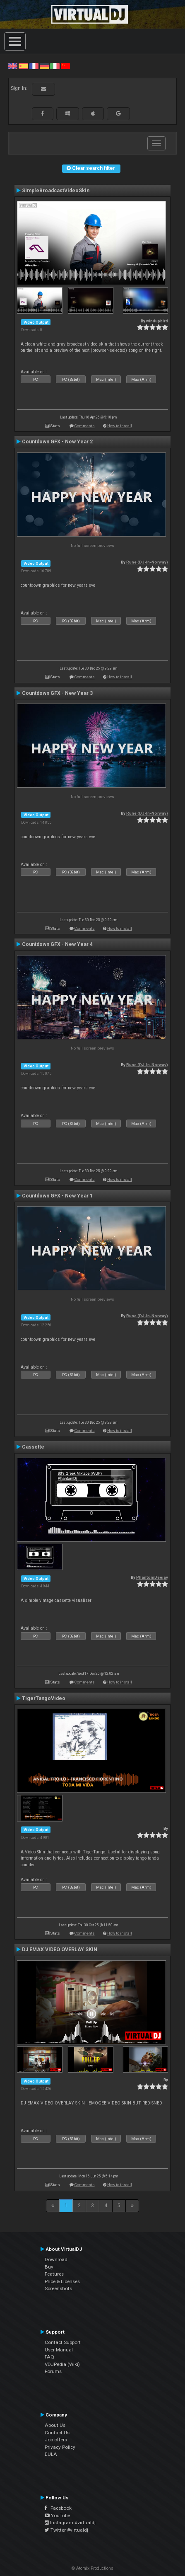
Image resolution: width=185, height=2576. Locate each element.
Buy (49, 2267)
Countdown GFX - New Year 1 (57, 1196)
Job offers (56, 2440)
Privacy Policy (60, 2447)
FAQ (49, 2357)
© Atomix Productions (92, 2568)
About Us (55, 2425)
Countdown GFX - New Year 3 (57, 693)
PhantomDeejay (152, 1577)
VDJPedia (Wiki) (62, 2364)
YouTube (57, 2515)
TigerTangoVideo (43, 1698)
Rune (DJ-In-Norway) (147, 562)
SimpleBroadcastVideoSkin (55, 191)
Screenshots (58, 2288)
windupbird (157, 321)
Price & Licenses (62, 2281)
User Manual (59, 2350)
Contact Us (57, 2433)
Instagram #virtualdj (70, 2522)
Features (54, 2274)
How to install (119, 425)
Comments (84, 425)
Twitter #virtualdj (66, 2530)
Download (56, 2259)
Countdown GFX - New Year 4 (57, 944)
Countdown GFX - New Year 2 (57, 442)
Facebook (58, 2508)
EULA (51, 2454)
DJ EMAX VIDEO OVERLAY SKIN (59, 1949)
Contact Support (63, 2342)
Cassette (33, 1447)
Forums (53, 2371)
